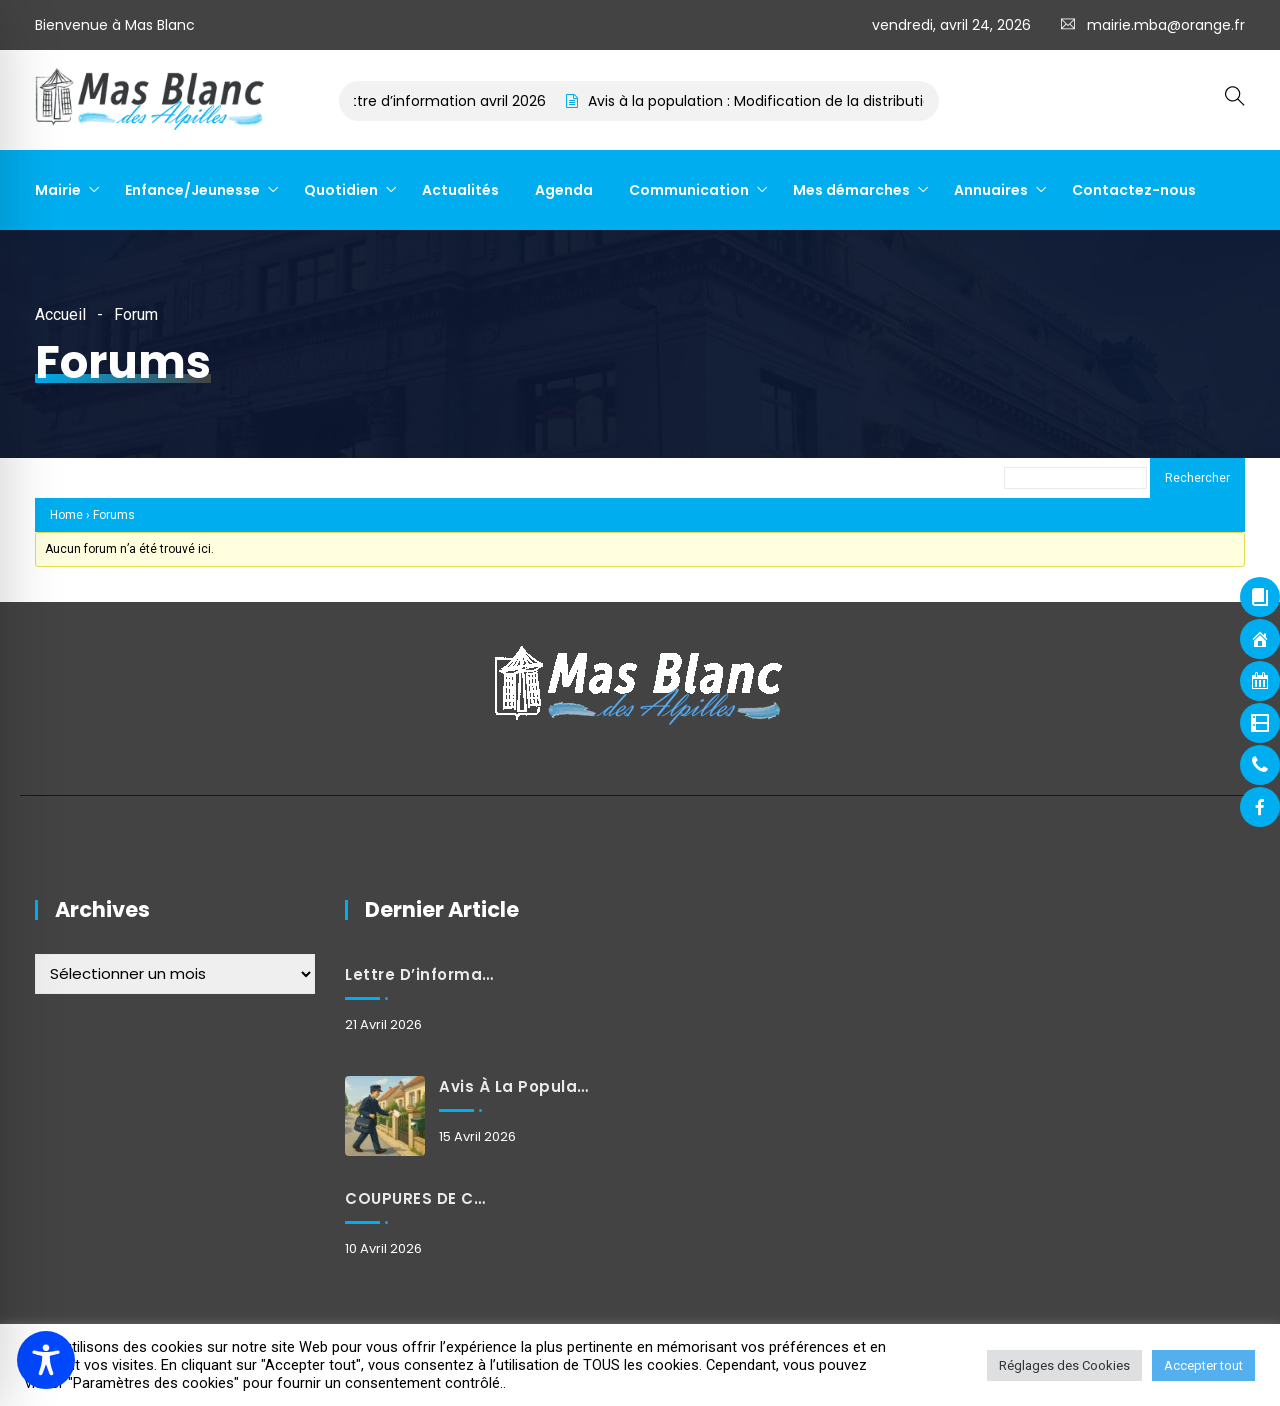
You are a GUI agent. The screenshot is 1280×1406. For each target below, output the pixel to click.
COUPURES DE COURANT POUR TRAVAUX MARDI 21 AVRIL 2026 (421, 1198)
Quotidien (341, 190)
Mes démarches (851, 190)
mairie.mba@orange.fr (1166, 25)
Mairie (58, 190)
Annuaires (991, 190)
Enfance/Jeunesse (192, 190)
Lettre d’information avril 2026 (455, 101)
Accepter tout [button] (1203, 1365)
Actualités (460, 190)
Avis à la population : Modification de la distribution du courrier (818, 101)
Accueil (60, 314)
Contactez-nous (1134, 190)
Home (66, 515)
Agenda (564, 190)
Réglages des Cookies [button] (1064, 1365)
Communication (689, 190)
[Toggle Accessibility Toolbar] (46, 1360)
